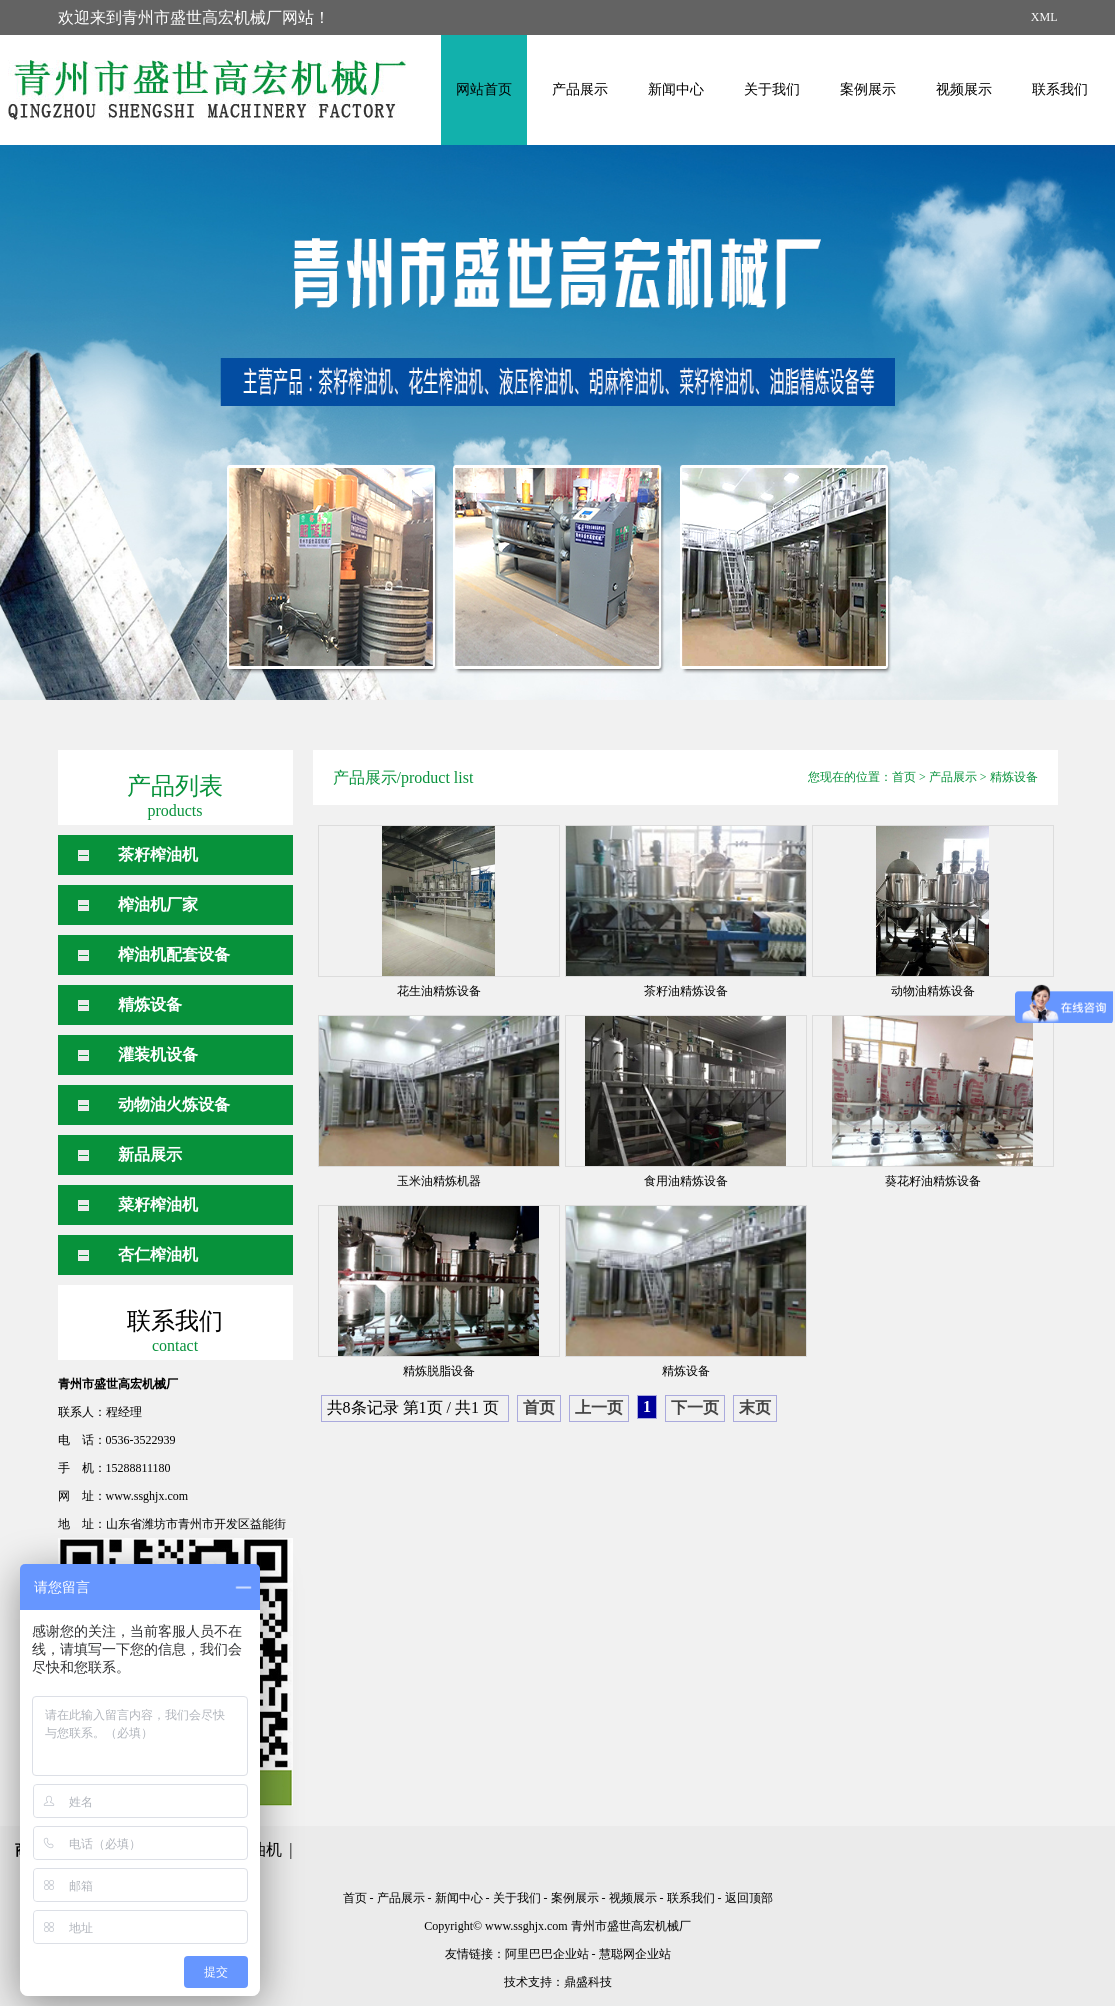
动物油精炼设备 (933, 991)
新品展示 (150, 1154)
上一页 (599, 1407)
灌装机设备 (158, 1054)
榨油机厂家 (158, 904)
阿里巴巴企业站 (547, 1954)
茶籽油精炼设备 (686, 991)
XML (1044, 17)
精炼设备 (150, 1004)
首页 (904, 777)
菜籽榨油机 (158, 1204)
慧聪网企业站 (635, 1954)
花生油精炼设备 (439, 991)
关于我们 (772, 89)
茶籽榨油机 (158, 854)
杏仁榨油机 (158, 1254)
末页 (755, 1407)
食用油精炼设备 (686, 1181)
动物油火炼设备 (174, 1104)
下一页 (695, 1407)
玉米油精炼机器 (439, 1181)
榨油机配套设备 (174, 954)
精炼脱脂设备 (439, 1371)
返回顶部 (749, 1898)
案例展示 (868, 89)
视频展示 (964, 89)
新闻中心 (676, 89)
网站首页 (484, 89)
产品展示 (580, 89)
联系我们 (1060, 89)
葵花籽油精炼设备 (933, 1181)
